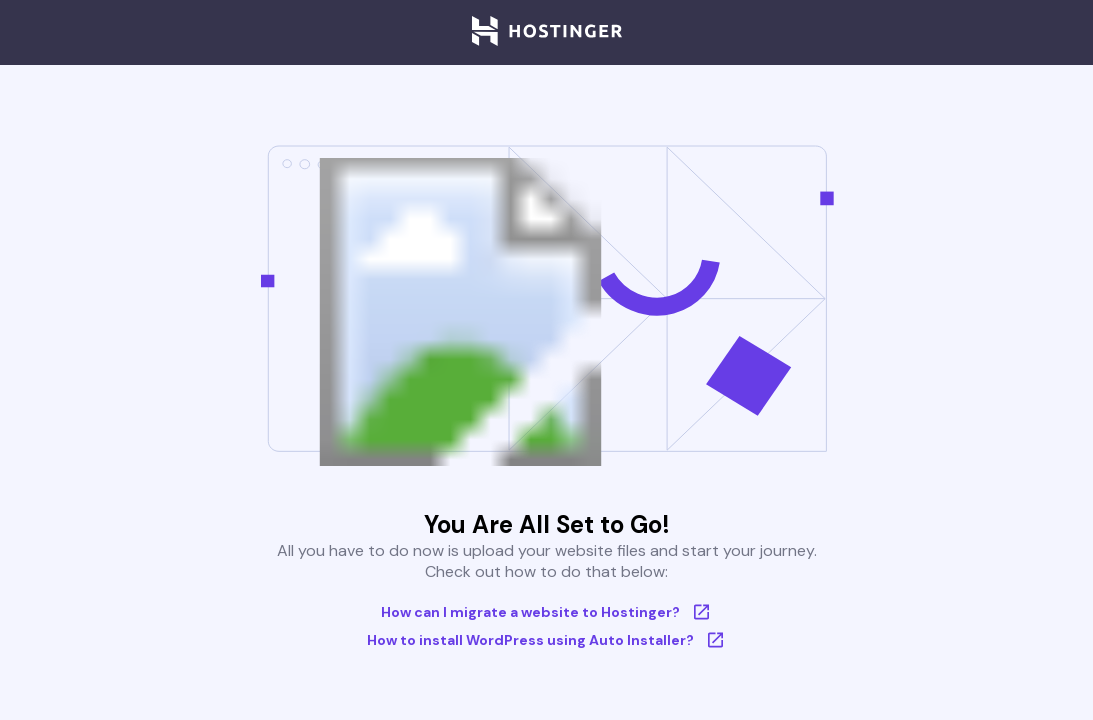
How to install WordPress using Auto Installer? (546, 640)
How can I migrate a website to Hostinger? (546, 612)
